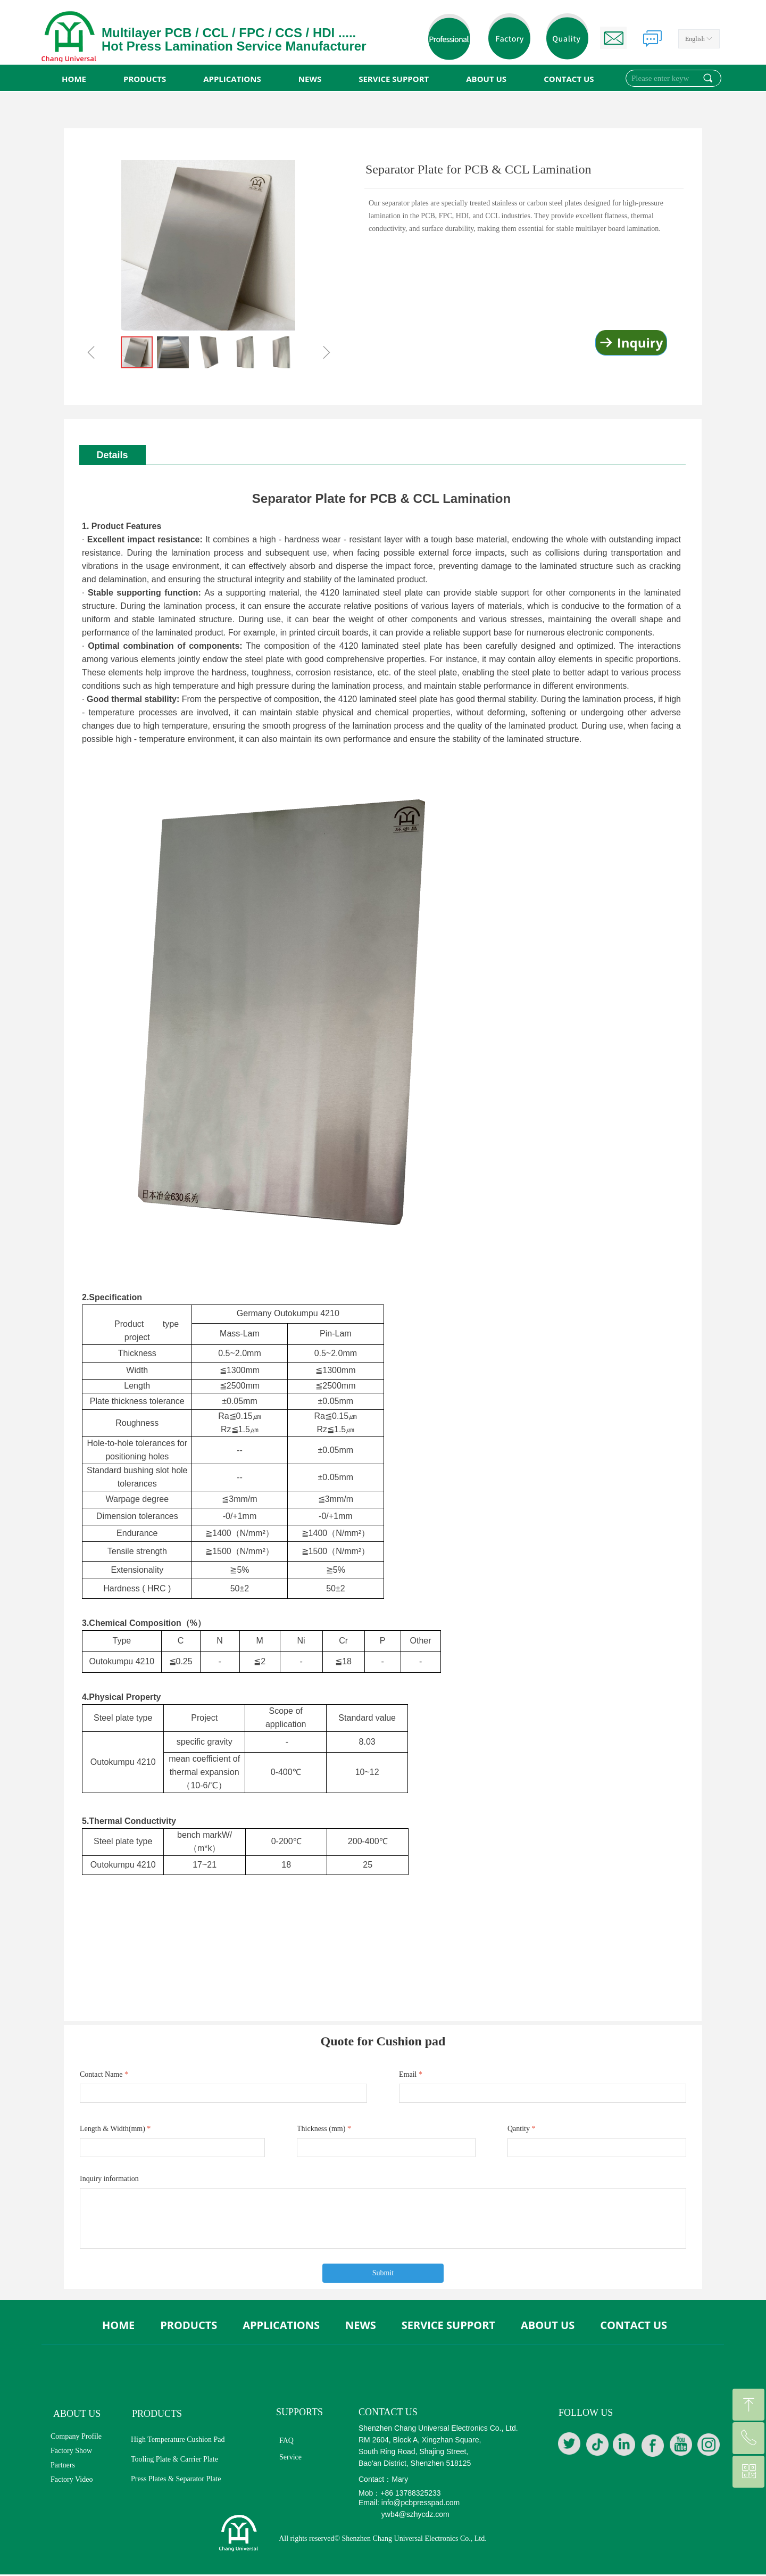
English (695, 39)
